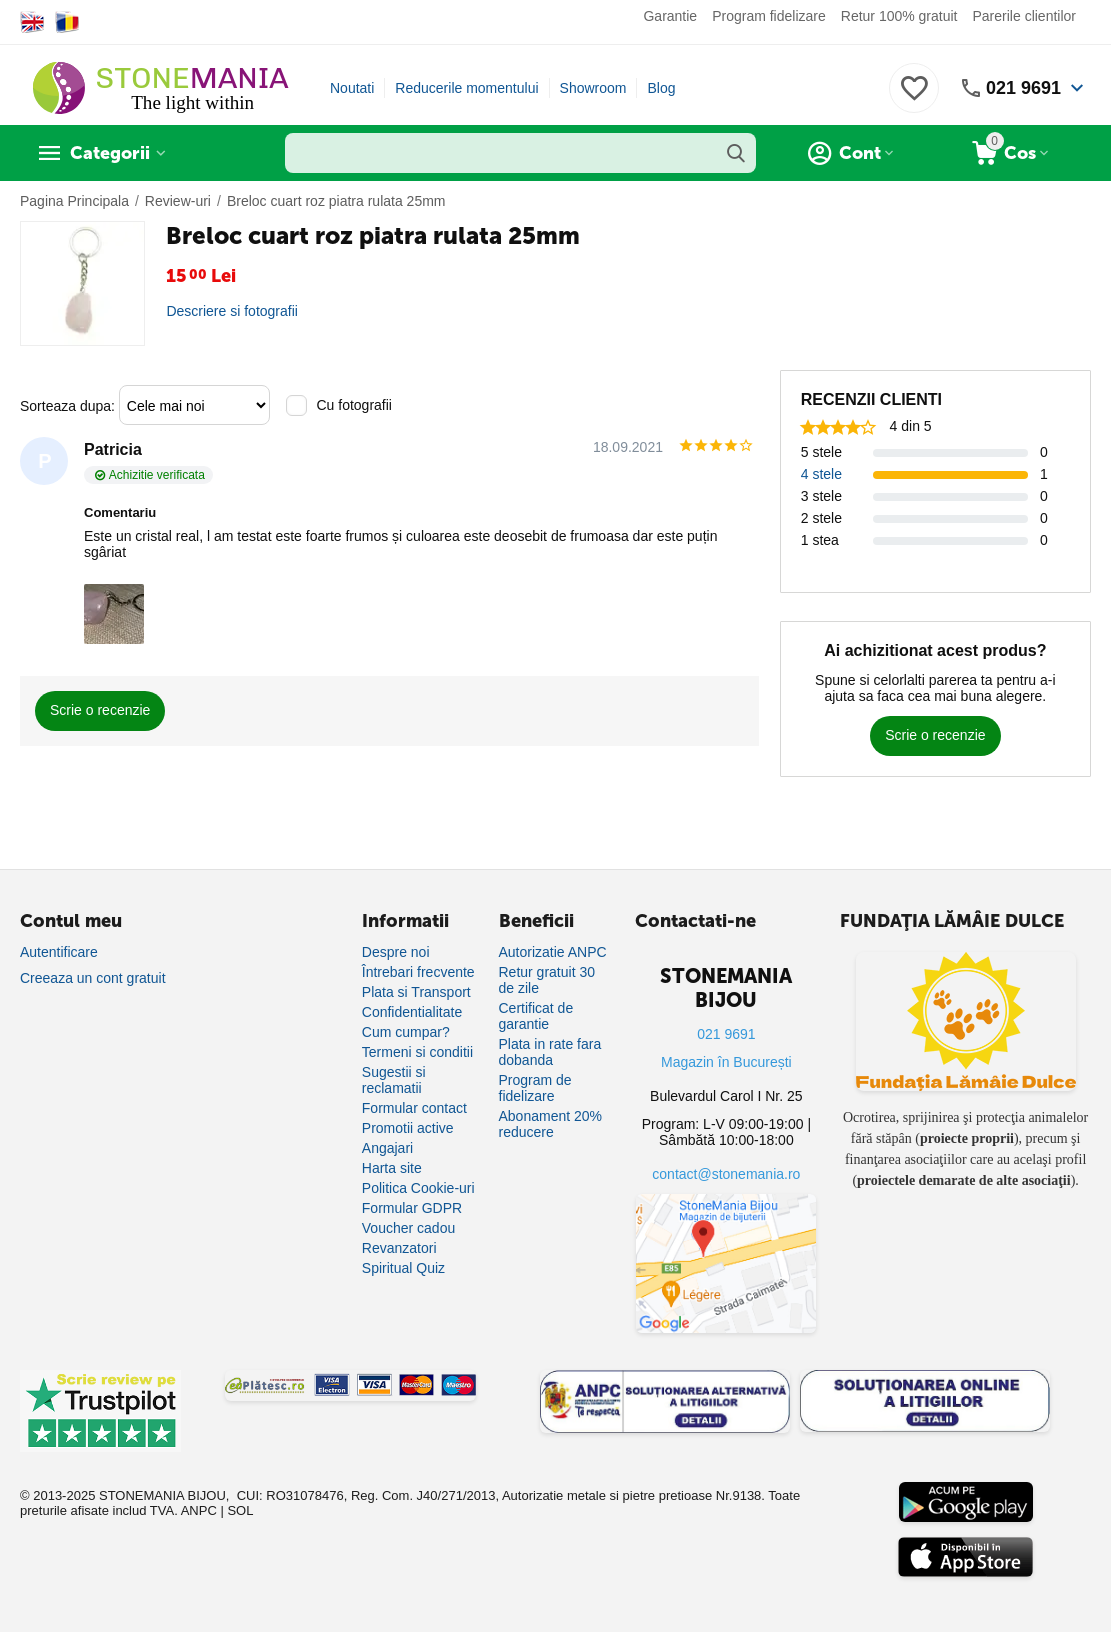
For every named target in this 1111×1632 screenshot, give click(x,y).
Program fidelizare (769, 16)
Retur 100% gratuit (899, 16)
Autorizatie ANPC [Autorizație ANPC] (553, 952)
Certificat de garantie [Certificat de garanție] (536, 1016)
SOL (240, 1510)
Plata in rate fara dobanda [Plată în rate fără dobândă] (550, 1052)
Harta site (392, 1168)
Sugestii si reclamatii (394, 1080)
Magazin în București (726, 1062)
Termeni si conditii (417, 1052)
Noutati (352, 88)
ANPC (199, 1510)
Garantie (670, 16)
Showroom (593, 88)
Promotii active (408, 1128)
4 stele (821, 474)
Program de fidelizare (535, 1088)
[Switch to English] (32, 22)
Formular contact (414, 1108)
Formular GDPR (412, 1208)
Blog (661, 88)
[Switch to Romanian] (67, 22)
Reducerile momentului (466, 88)
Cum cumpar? (406, 1032)
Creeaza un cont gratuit (93, 978)
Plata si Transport (416, 992)
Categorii (110, 153)
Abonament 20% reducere (551, 1124)
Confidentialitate (412, 1012)
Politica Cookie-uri (418, 1188)
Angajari (387, 1148)
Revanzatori (399, 1248)
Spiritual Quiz (403, 1268)
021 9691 (1023, 88)
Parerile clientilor (1024, 16)
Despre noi (396, 952)
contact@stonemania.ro (726, 1174)
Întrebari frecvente (418, 972)
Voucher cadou (408, 1228)
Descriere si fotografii (232, 311)
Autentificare (59, 952)
